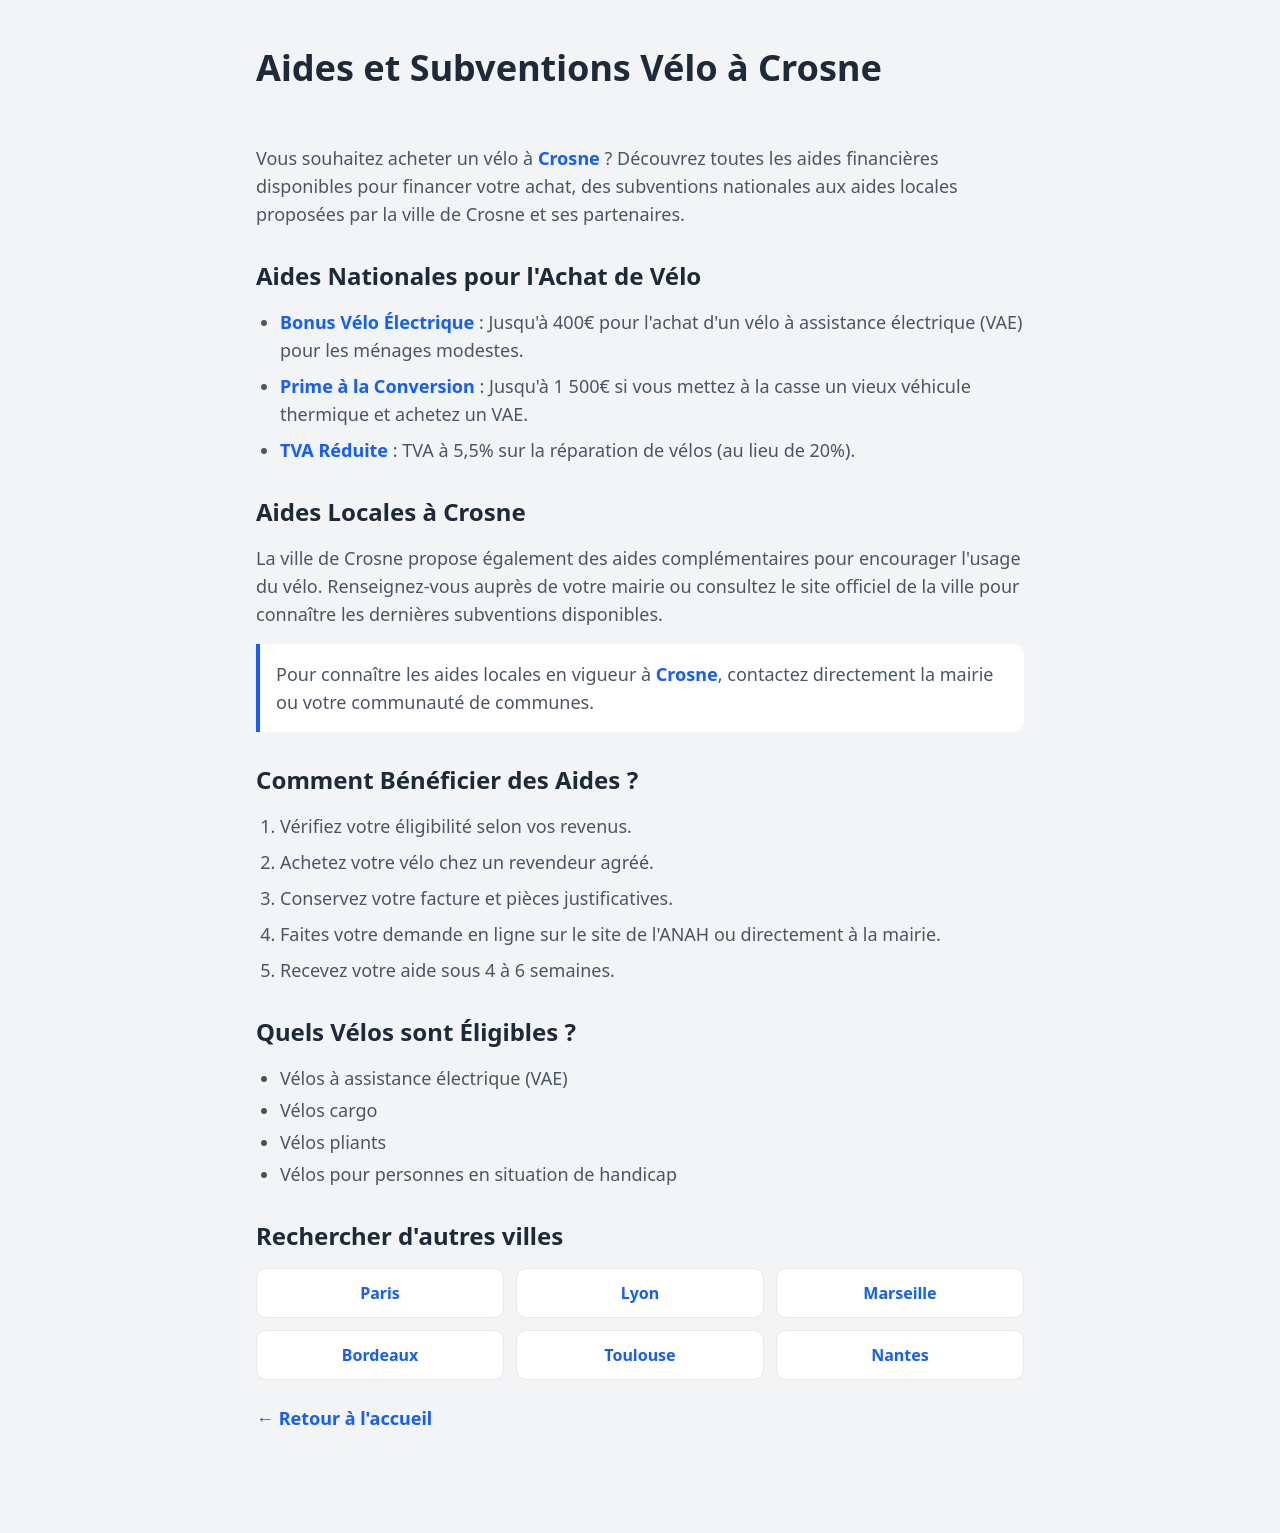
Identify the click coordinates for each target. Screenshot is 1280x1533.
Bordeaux (380, 1355)
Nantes (900, 1355)
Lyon (640, 1293)
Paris (380, 1293)
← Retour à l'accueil (344, 1418)
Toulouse (639, 1355)
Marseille (899, 1293)
